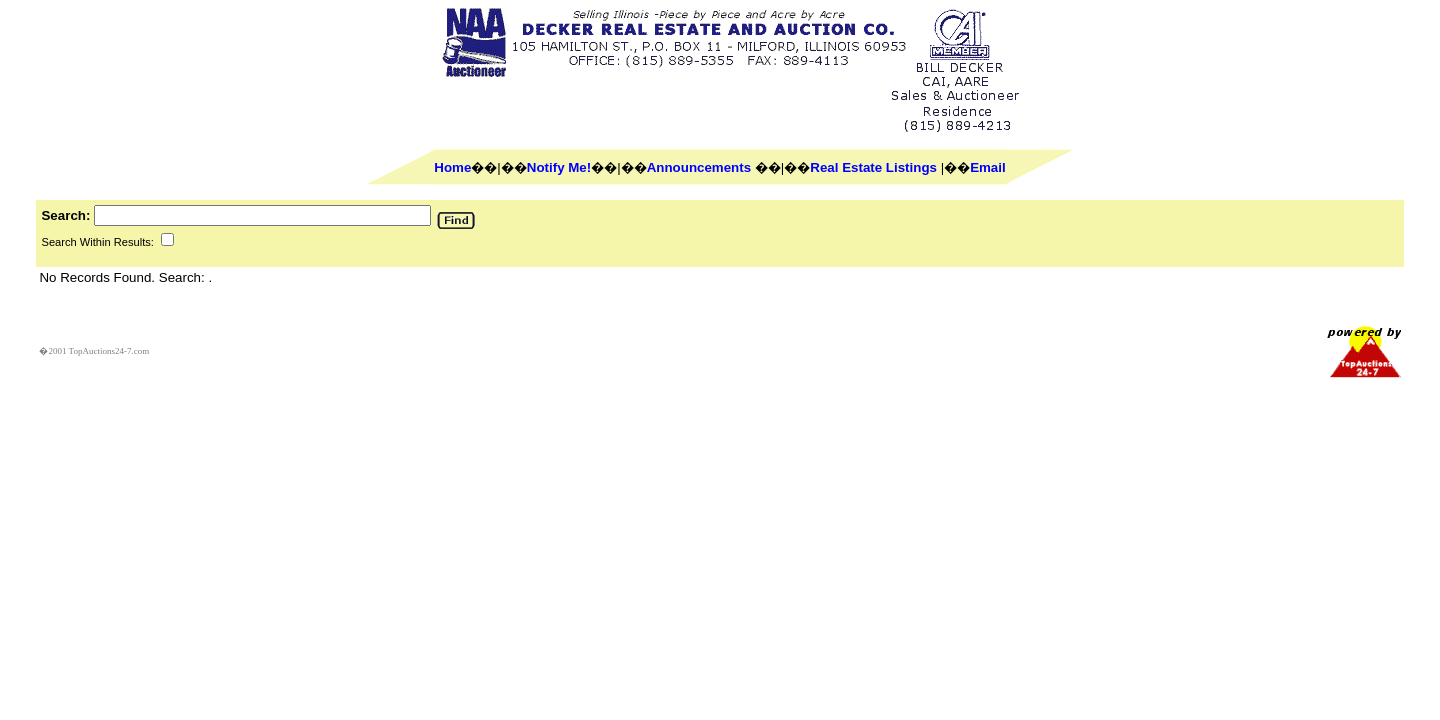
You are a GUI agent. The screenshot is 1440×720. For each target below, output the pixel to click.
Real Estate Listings (873, 167)
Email (988, 167)
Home (452, 167)
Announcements (699, 167)
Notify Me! (559, 167)
